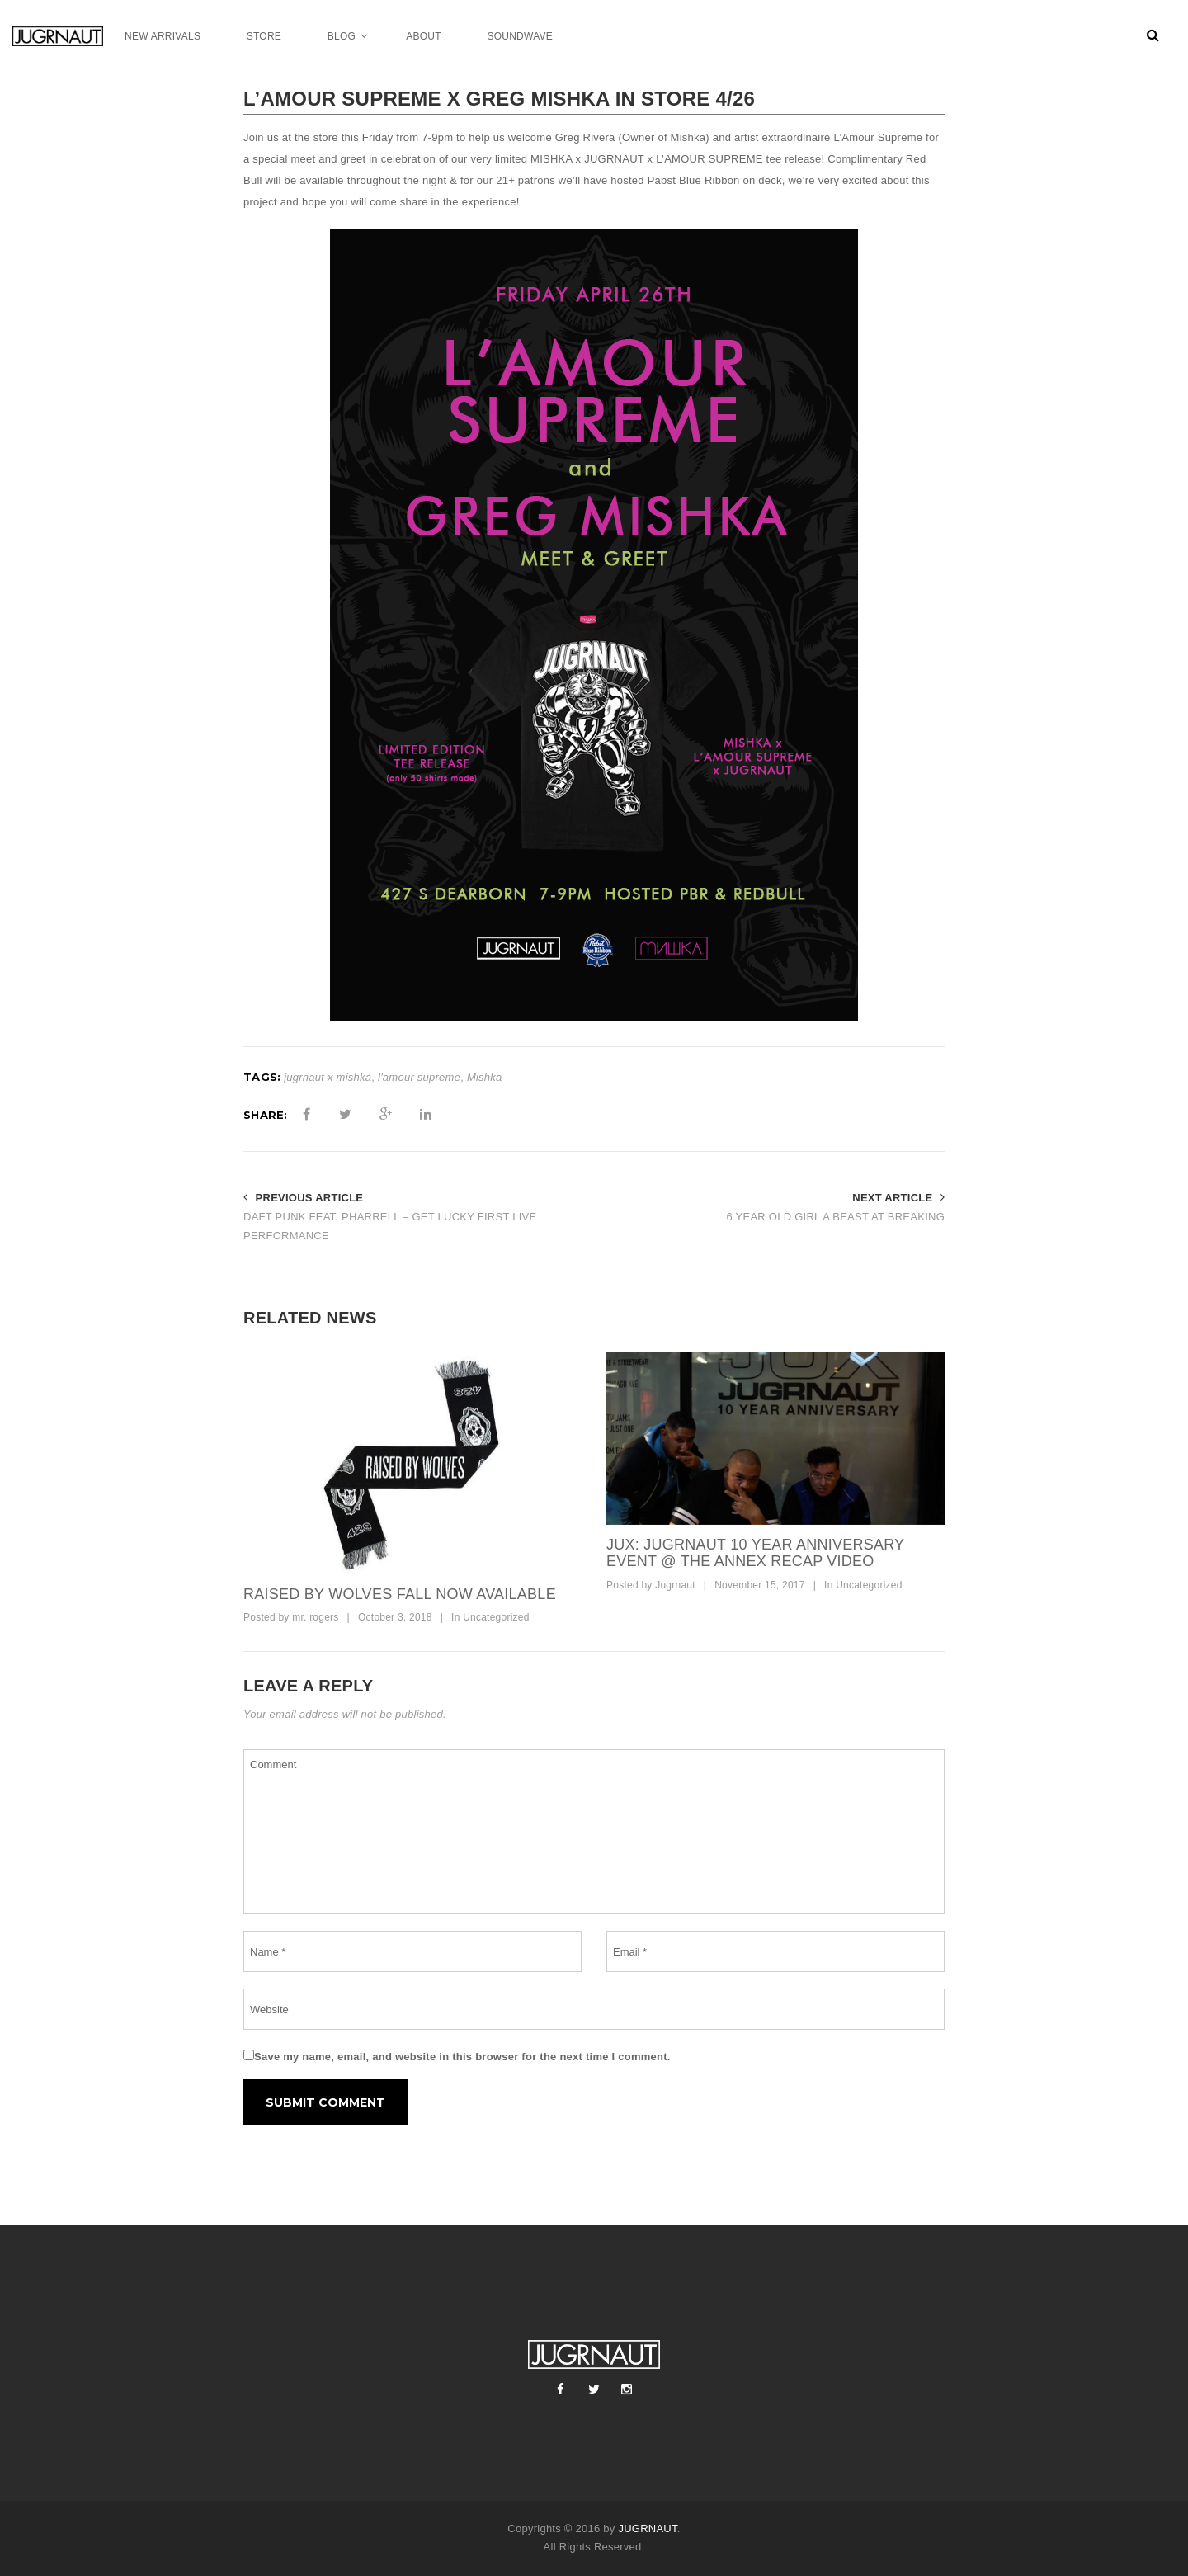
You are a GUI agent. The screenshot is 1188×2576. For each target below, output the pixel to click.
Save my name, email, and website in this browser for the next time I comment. (462, 2056)
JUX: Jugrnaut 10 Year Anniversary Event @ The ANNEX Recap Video (755, 1552)
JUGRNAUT (647, 2528)
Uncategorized (496, 1617)
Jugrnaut (675, 1585)
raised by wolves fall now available (399, 1594)
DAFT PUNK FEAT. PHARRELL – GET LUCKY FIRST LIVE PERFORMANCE (389, 1226)
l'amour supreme (419, 1077)
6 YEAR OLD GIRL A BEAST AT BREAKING (835, 1216)
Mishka (484, 1077)
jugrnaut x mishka (327, 1077)
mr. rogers (315, 1617)
